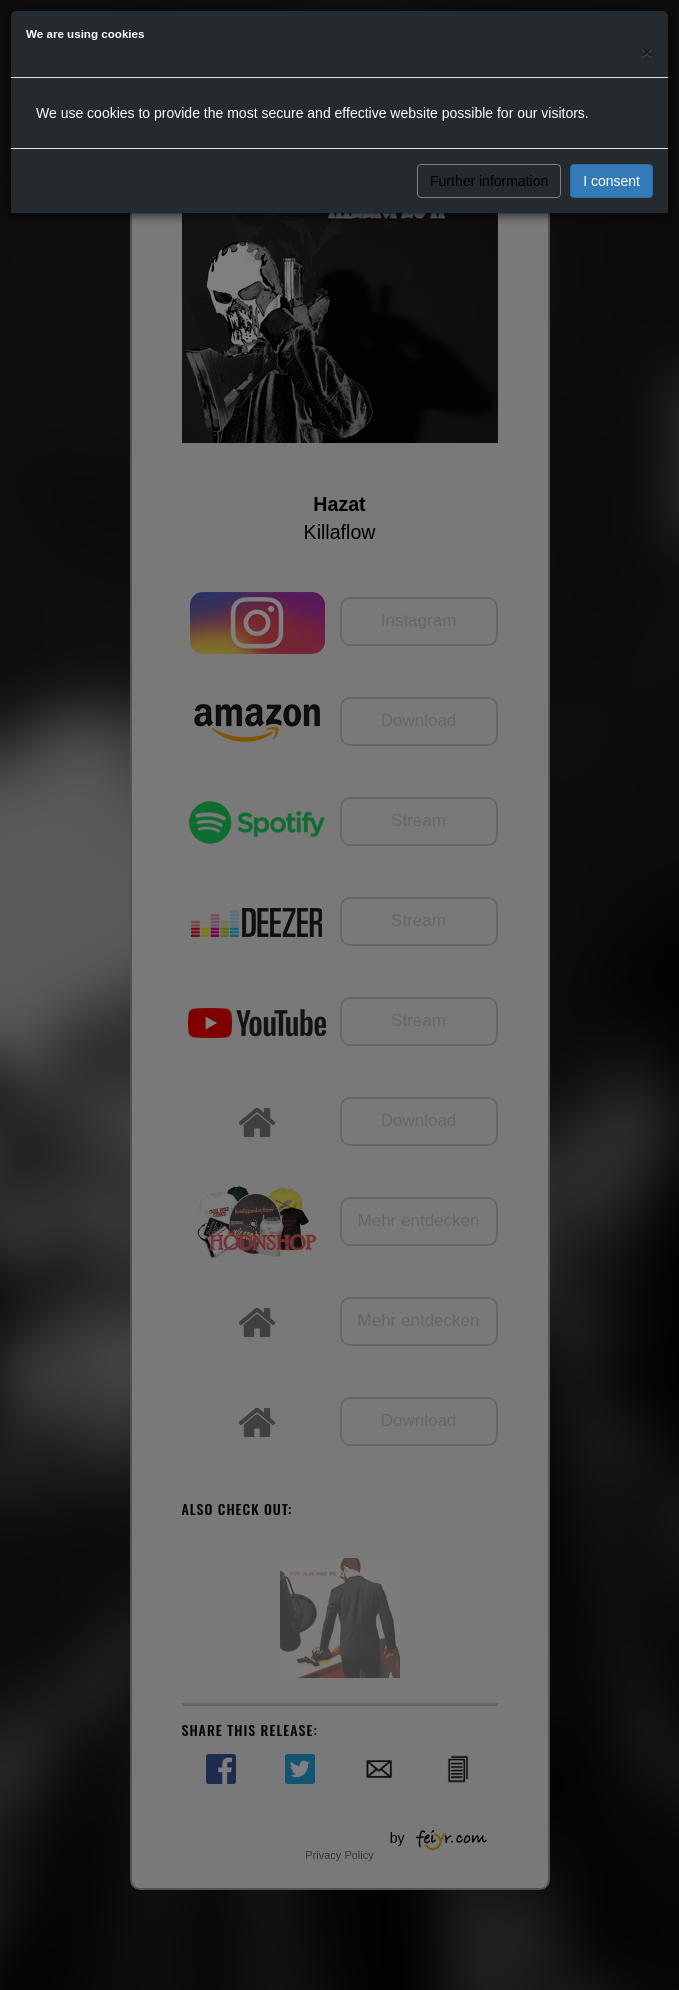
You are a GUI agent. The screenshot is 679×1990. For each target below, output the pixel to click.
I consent (611, 181)
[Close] (647, 51)
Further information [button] (489, 181)
